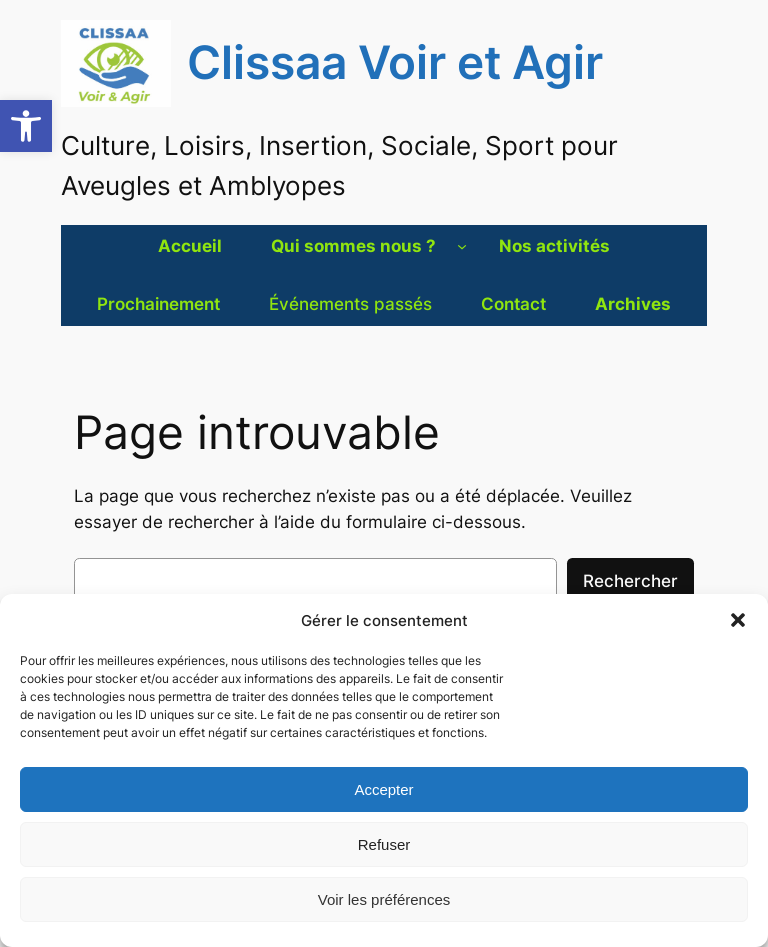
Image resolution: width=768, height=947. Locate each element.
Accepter (383, 789)
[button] (26, 126)
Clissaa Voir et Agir (395, 62)
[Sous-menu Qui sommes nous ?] (462, 246)
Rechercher (630, 581)
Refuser (384, 844)
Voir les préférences (384, 899)
